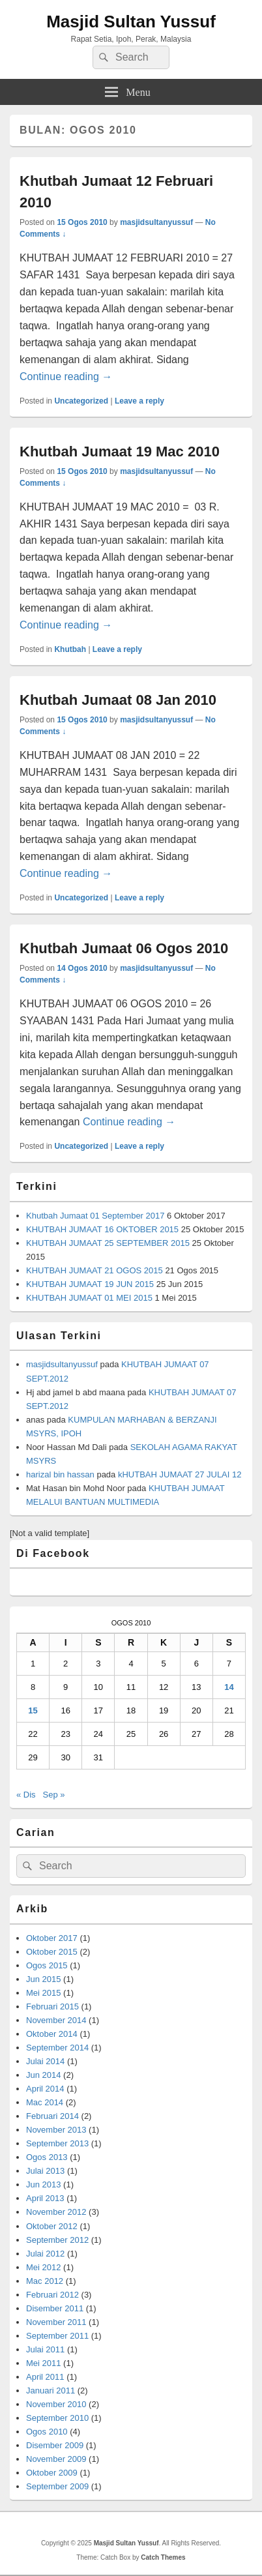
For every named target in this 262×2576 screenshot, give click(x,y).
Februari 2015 (52, 2006)
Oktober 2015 (52, 1952)
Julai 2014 (45, 2061)
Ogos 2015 (47, 1965)
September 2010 (57, 2418)
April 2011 (45, 2377)
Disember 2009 (54, 2445)
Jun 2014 (43, 2075)
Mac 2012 (44, 2281)
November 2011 (56, 2322)
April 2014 (45, 2089)
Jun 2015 (43, 1979)
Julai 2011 (45, 2349)
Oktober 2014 (52, 2034)
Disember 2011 (54, 2308)
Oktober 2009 (52, 2473)
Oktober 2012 (52, 2226)
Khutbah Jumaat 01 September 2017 (95, 1216)
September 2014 (57, 2047)
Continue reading (66, 376)
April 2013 (45, 2198)
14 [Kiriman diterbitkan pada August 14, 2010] (228, 1687)
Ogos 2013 (47, 2157)
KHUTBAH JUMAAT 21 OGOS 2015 (94, 1270)
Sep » (54, 1794)
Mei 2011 (43, 2363)
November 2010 (56, 2404)
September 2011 (57, 2336)
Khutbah (70, 649)
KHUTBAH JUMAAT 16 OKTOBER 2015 (102, 1229)
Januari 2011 (50, 2390)
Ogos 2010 (47, 2431)
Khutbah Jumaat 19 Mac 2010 (120, 451)
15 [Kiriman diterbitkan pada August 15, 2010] (32, 1710)
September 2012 (57, 2240)
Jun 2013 (43, 2184)
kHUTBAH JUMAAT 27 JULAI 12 (180, 1474)
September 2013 (57, 2143)
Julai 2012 (45, 2253)
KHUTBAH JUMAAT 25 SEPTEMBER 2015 (108, 1243)
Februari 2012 (52, 2295)
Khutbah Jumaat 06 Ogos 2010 (124, 948)
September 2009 (57, 2486)
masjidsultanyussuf (156, 222)
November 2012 (56, 2212)
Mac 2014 (44, 2102)
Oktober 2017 (52, 1938)
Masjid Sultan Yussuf (131, 21)
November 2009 (56, 2459)
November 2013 (56, 2130)
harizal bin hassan (60, 1474)
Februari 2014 (52, 2116)
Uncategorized (81, 401)
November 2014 (56, 2020)
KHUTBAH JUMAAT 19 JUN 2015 (90, 1284)
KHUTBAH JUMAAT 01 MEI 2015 (89, 1298)
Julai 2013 (45, 2171)
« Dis (26, 1794)
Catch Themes (163, 2557)
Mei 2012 (43, 2267)
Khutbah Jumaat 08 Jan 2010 (118, 700)
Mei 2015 (43, 1993)
